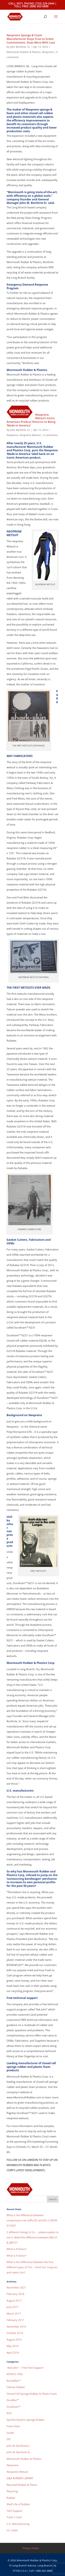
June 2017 (13, 2307)
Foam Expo (13, 2426)
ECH (9, 2413)
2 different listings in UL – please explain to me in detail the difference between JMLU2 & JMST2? (33, 2237)
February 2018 (15, 2294)
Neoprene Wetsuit (30, 435)
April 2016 (13, 2352)
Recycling (12, 2491)
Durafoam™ (14, 2406)
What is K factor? (16, 2255)
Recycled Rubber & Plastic (22, 2484)
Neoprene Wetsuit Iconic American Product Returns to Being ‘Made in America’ (31, 420)
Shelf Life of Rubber (18, 2504)
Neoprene (48, 52)
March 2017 (14, 2313)
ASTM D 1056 (15, 2374)
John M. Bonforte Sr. (19, 2452)
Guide (10, 2432)
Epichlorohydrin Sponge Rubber (26, 2419)
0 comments (51, 435)
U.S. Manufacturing (18, 2524)
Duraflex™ (13, 2400)
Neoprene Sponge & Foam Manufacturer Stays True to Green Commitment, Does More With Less (31, 38)
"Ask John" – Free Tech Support (25, 2367)
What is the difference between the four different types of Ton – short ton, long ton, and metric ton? (32, 2267)
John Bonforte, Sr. (20, 46)
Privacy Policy (31, 2548)
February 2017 (15, 2320)
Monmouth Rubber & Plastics (24, 52)
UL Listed (12, 2530)
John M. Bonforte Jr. (18, 2445)
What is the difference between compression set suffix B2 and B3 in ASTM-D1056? (32, 2220)
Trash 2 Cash (14, 2517)
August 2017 (14, 2300)
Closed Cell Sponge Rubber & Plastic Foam (32, 2393)
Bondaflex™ (14, 2380)
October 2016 (15, 2333)
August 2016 (14, 2339)
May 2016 (13, 2346)
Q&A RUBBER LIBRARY (20, 2478)
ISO (9, 2439)
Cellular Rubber (16, 2387)
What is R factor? (16, 2249)
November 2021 (16, 2287)
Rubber (11, 2497)
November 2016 (16, 2326)
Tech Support (14, 2510)
